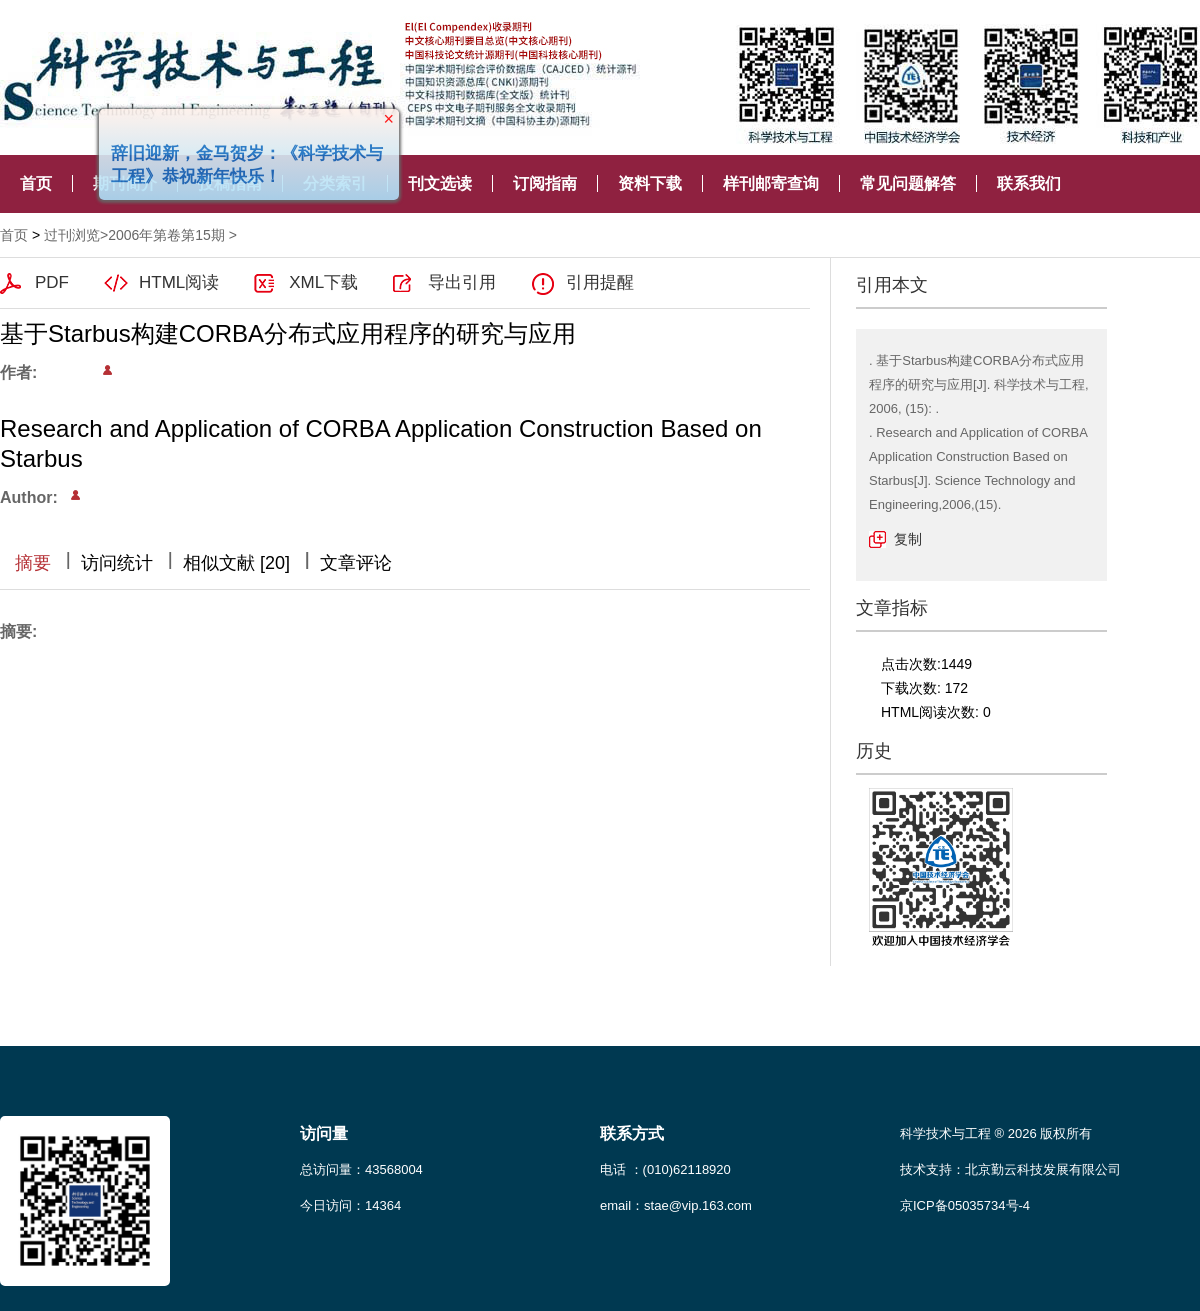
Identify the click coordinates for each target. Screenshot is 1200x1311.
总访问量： (361, 1169)
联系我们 (1029, 183)
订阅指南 (545, 183)
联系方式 (632, 1133)
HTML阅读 (179, 282)
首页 (36, 183)
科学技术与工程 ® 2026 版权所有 (996, 1133)
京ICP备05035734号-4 (965, 1205)
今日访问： (350, 1205)
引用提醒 (600, 282)
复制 (908, 539)
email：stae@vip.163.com (676, 1205)
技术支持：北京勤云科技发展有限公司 (1010, 1169)
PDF (52, 282)
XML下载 (323, 282)
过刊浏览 (72, 235)
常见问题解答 (908, 183)
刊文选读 (440, 183)
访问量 (324, 1133)
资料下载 (650, 183)
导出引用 (462, 282)
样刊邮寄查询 (771, 183)
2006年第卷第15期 (166, 235)
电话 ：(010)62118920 (665, 1169)
